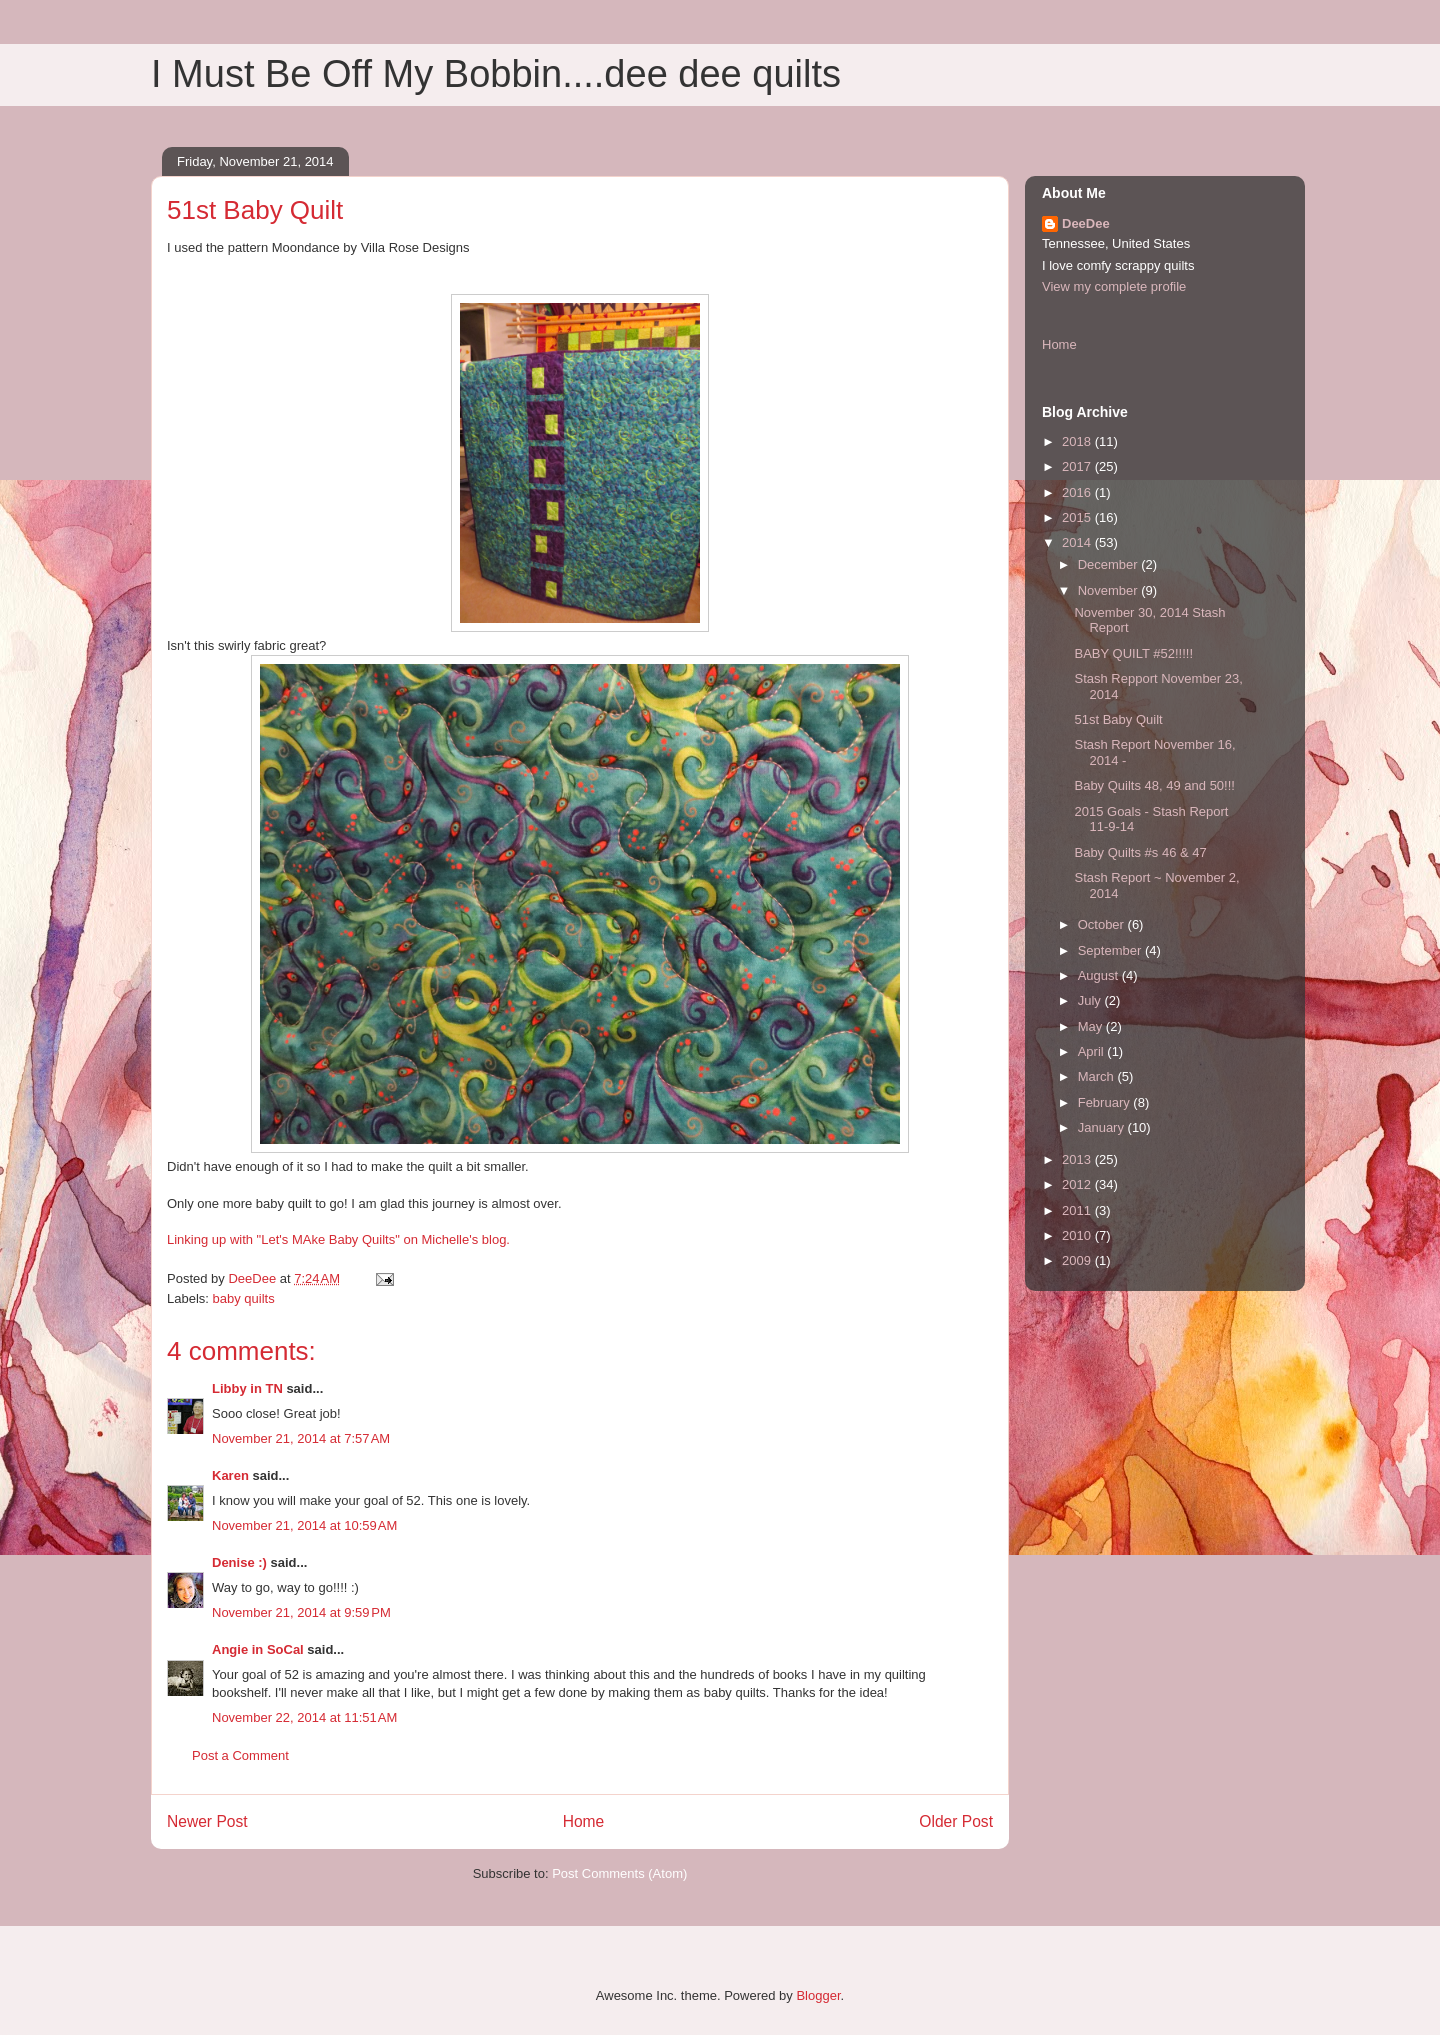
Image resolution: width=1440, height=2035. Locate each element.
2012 (1078, 1184)
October (1103, 924)
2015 (1078, 517)
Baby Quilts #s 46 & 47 (1140, 852)
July (1091, 1000)
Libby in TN (247, 1388)
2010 (1078, 1235)
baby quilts (244, 1298)
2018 (1078, 441)
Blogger (818, 1995)
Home (584, 1821)
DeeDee (1086, 223)
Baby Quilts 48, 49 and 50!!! (1154, 785)
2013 (1078, 1159)
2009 (1078, 1260)
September (1111, 950)
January (1103, 1127)
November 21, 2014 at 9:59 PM (301, 1612)
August (1100, 975)
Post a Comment (240, 1755)
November (1110, 590)
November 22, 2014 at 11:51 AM (304, 1717)
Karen (230, 1475)
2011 (1078, 1210)
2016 (1078, 492)
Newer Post (207, 1821)
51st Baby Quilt (1118, 719)
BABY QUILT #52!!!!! (1133, 653)
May (1092, 1026)
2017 (1078, 466)
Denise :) (239, 1562)
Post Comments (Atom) (619, 1873)
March (1098, 1076)
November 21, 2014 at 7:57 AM (301, 1438)
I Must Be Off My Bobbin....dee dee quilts (496, 74)
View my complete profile (1114, 286)
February (1106, 1102)
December (1110, 564)
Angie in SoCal (258, 1649)
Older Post (956, 1821)
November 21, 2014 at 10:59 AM (304, 1525)
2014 (1078, 542)
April (1093, 1051)
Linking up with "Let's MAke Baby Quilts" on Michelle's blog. (338, 1239)
